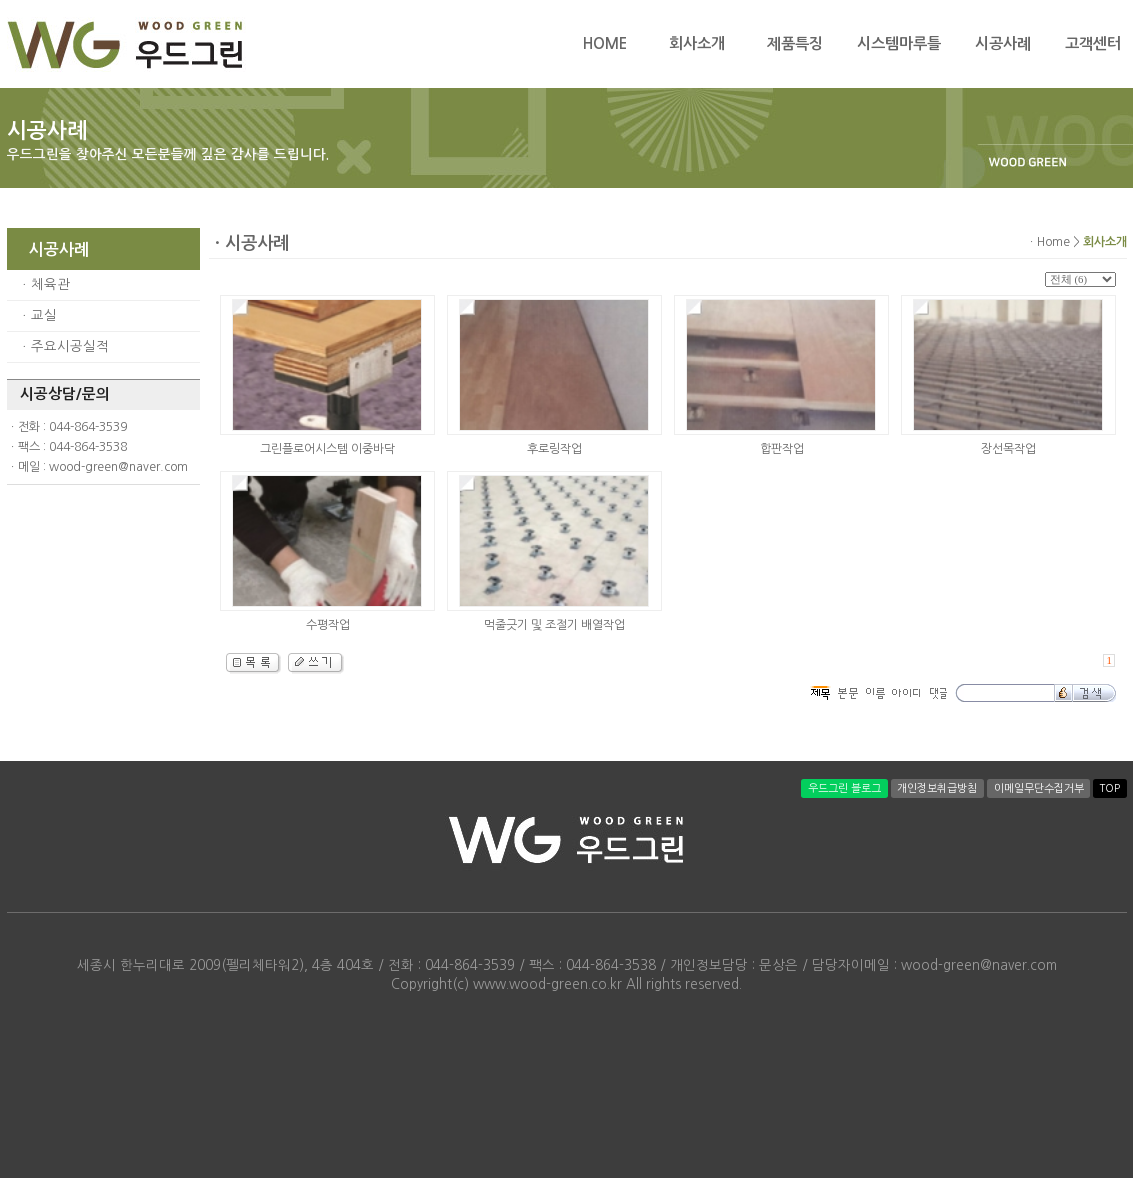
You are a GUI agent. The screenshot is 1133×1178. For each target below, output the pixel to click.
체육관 (50, 284)
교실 (44, 315)
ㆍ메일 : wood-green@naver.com (97, 467)
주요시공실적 (70, 346)
